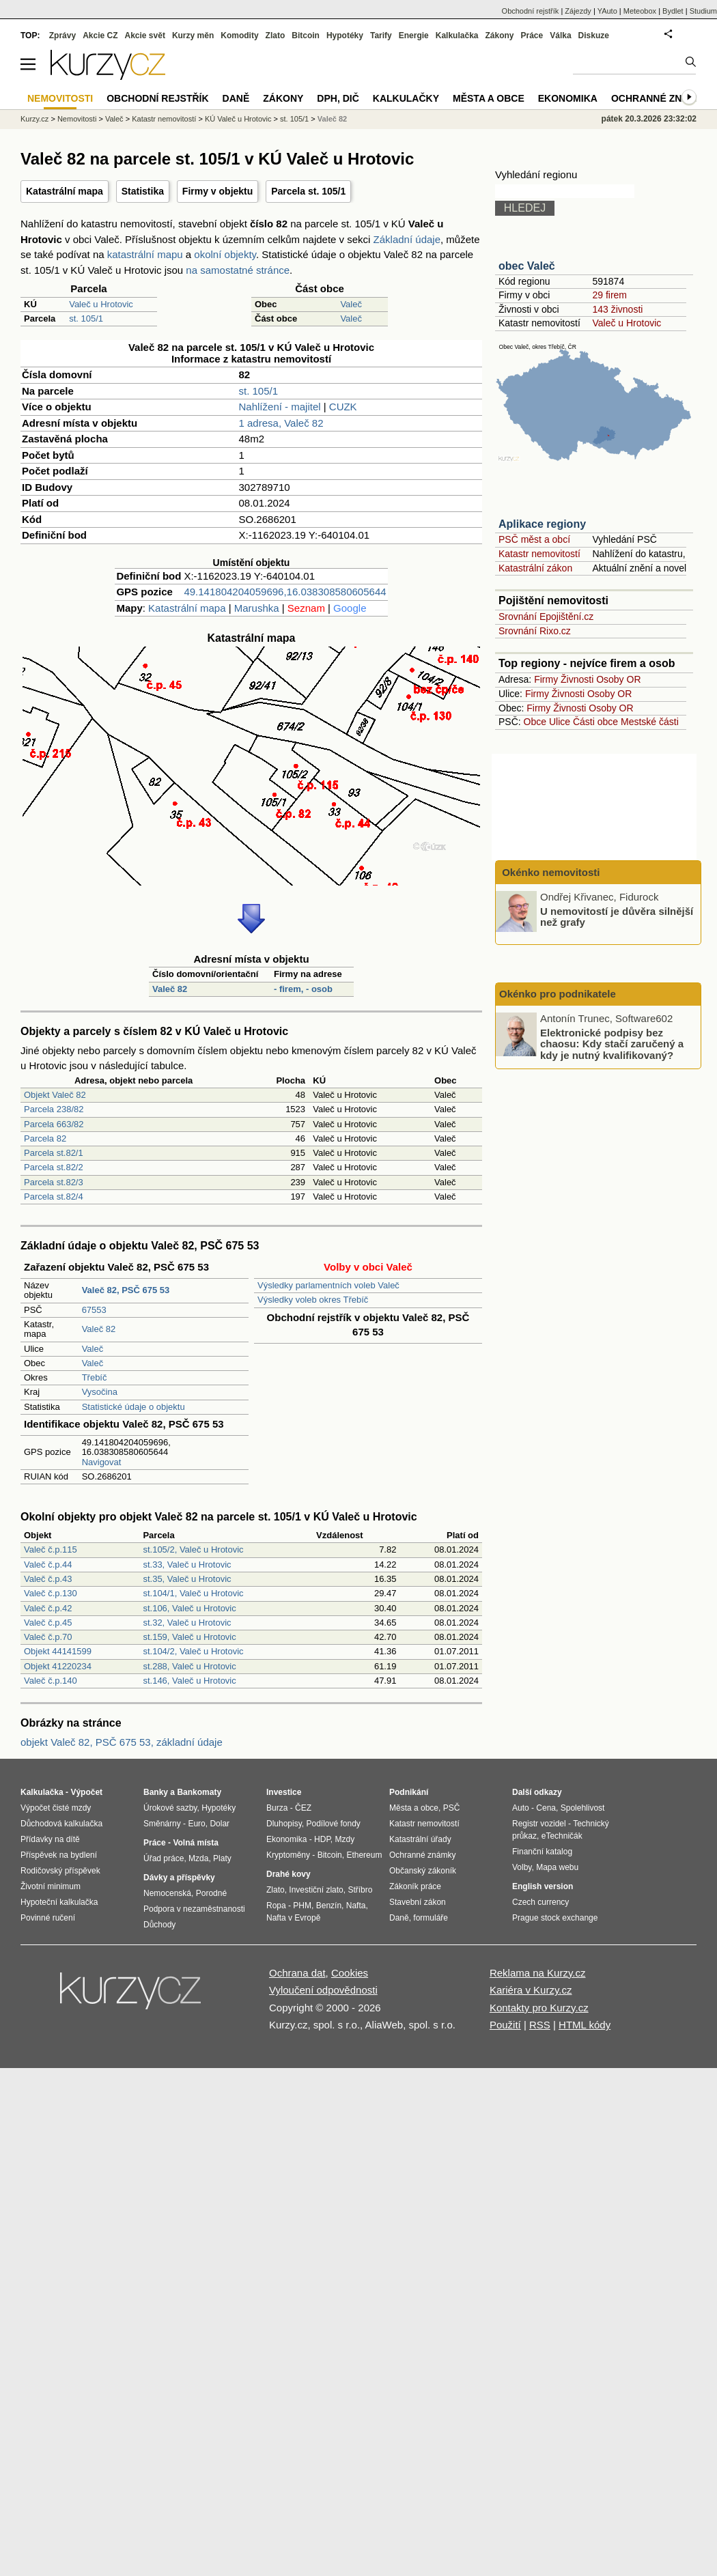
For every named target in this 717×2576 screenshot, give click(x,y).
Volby (521, 1867)
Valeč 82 (169, 989)
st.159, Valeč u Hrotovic (189, 1637)
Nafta (356, 1905)
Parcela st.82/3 (53, 1182)
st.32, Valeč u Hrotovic (187, 1622)
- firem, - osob (303, 989)
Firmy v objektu (217, 191)
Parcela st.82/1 (53, 1153)
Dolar (219, 1823)
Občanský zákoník (422, 1871)
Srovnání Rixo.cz (534, 630)
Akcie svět (145, 35)
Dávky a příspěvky (179, 1877)
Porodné (211, 1893)
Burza (276, 1808)
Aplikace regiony (542, 524)
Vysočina (99, 1392)
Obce (535, 721)
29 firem (609, 294)
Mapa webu (557, 1867)
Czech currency (540, 1902)
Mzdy (345, 1839)
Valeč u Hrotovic (101, 304)
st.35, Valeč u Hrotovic (187, 1579)
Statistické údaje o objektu (133, 1407)
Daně (236, 98)
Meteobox (639, 11)
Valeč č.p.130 (50, 1593)
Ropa (276, 1905)
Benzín (328, 1905)
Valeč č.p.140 (50, 1680)
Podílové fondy (333, 1823)
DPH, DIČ (337, 98)
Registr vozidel (539, 1823)
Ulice (559, 721)
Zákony (499, 35)
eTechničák (562, 1836)
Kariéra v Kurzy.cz (531, 1990)
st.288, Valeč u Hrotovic (189, 1666)
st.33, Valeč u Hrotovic (187, 1564)
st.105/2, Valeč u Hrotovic (193, 1549)
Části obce (595, 721)
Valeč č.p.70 (48, 1637)
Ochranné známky (660, 98)
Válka (560, 35)
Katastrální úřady (420, 1839)
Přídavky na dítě (50, 1839)
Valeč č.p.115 (50, 1549)
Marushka (256, 608)
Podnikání (408, 1792)
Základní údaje (407, 239)
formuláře (430, 1918)
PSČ (451, 1808)
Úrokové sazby (170, 1808)
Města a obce (488, 98)
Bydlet (673, 11)
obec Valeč (526, 266)
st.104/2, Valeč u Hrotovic (193, 1651)
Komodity (239, 35)
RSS (539, 2024)
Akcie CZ (100, 35)
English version (542, 1886)
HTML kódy (584, 2024)
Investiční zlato (316, 1890)
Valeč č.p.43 (48, 1579)
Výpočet (86, 1792)
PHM (302, 1905)
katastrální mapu (145, 254)
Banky (155, 1792)
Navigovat (102, 1462)
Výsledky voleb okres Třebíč (312, 1299)
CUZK (343, 406)
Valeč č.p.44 (48, 1564)
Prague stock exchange (555, 1918)
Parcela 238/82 (53, 1109)
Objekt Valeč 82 (55, 1095)
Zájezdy (578, 11)
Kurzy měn (193, 35)
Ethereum (364, 1855)
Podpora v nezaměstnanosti (194, 1909)
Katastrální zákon (535, 568)
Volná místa (195, 1843)
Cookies (349, 1973)
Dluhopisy (284, 1823)
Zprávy (62, 35)
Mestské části (650, 721)
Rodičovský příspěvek (60, 1871)
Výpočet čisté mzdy (55, 1808)
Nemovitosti (76, 119)
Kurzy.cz (34, 119)
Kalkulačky (406, 98)
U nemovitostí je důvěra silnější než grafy (616, 916)
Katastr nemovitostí (539, 553)
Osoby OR (618, 679)
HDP (322, 1839)
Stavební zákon (417, 1902)
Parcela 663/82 (53, 1124)
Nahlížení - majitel (280, 406)
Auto (520, 1808)
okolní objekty (225, 254)
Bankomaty (199, 1792)
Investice (283, 1792)
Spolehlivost (583, 1808)
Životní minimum (50, 1886)
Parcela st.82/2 (53, 1167)
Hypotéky (344, 35)
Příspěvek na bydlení (58, 1855)
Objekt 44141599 (58, 1651)
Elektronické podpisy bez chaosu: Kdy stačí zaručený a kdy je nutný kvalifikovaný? (612, 1043)
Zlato (275, 35)
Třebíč (94, 1377)
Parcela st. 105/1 (308, 191)
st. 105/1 (86, 318)
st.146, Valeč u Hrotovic (189, 1680)
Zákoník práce (415, 1886)
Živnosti (577, 679)
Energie (414, 35)
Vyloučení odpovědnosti (323, 1990)
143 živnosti (617, 309)
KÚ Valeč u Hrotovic (238, 119)
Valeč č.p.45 (48, 1622)
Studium (703, 11)
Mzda (198, 1858)
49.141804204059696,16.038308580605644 (285, 591)
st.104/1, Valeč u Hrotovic (193, 1593)
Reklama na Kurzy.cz (538, 1973)
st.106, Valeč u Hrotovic (189, 1608)
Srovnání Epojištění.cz (545, 616)
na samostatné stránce (238, 270)
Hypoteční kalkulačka (59, 1902)
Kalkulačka (457, 35)
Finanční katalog (542, 1851)
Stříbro (360, 1890)
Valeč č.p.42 (48, 1608)
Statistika (143, 191)
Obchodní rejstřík (530, 11)
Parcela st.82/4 (53, 1196)
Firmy (546, 679)
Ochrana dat (297, 1973)
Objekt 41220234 (58, 1666)
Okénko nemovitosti (549, 872)
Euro (196, 1823)
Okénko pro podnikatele (557, 994)
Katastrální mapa (64, 191)
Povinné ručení (47, 1918)
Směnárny (162, 1823)
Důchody (159, 1924)
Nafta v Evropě (293, 1918)
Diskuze (593, 35)
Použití (505, 2024)
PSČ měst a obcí (534, 539)
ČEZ (303, 1808)
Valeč (351, 304)
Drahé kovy (288, 1874)
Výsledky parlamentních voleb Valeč (328, 1285)
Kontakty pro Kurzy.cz (539, 2007)
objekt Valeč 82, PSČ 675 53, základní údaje (121, 1742)
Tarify (381, 35)
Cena (546, 1808)
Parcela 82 (45, 1138)
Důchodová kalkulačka (61, 1823)
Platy (222, 1858)
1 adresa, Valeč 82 (281, 423)
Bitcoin (306, 35)
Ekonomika (568, 98)
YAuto (607, 11)
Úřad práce (163, 1858)
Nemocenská (167, 1893)
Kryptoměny (288, 1855)
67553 (94, 1310)
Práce (532, 35)
